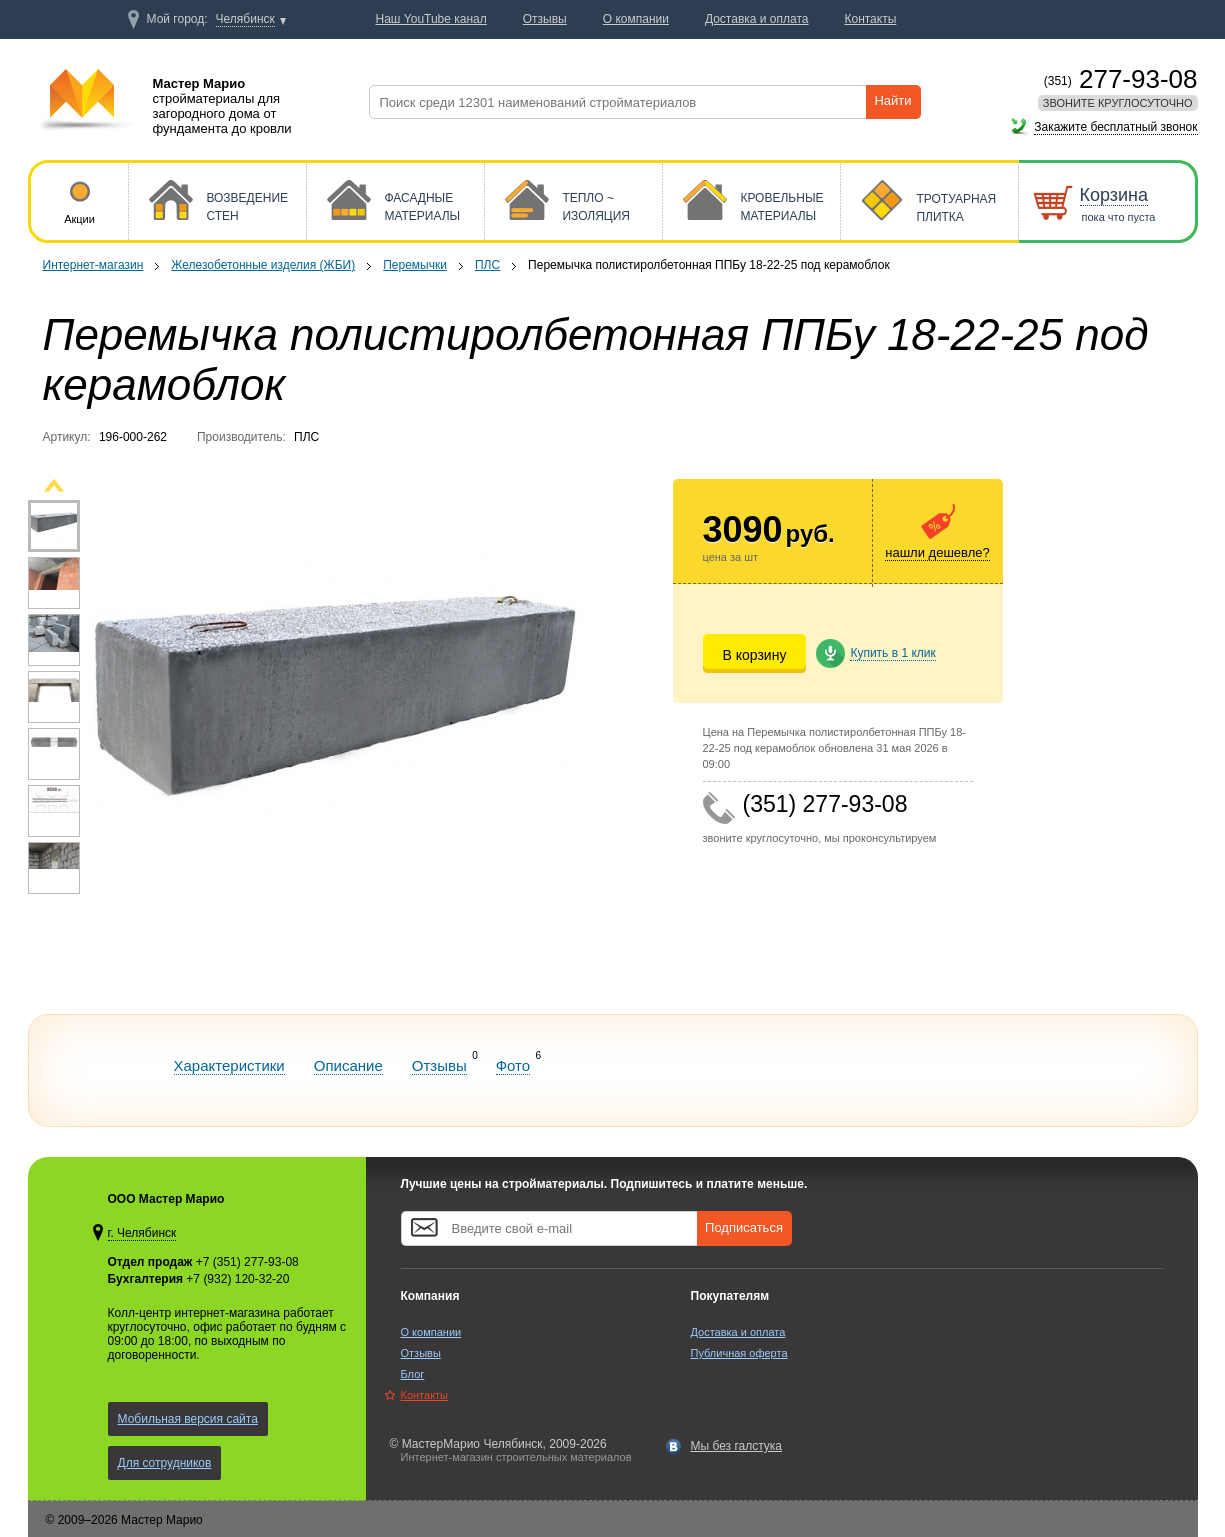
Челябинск (245, 19)
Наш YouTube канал (431, 19)
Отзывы (439, 1065)
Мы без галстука (737, 1446)
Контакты (425, 1395)
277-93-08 (1121, 79)
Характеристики (229, 1065)
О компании (431, 1332)
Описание (348, 1065)
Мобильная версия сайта (188, 1419)
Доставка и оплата (738, 1332)
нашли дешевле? (937, 552)
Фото (513, 1065)
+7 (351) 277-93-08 (247, 1262)
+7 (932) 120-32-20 (237, 1279)
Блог (413, 1374)
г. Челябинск (142, 1233)
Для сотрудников (165, 1463)
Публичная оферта (739, 1353)
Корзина (1114, 195)
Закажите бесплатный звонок (1115, 127)
